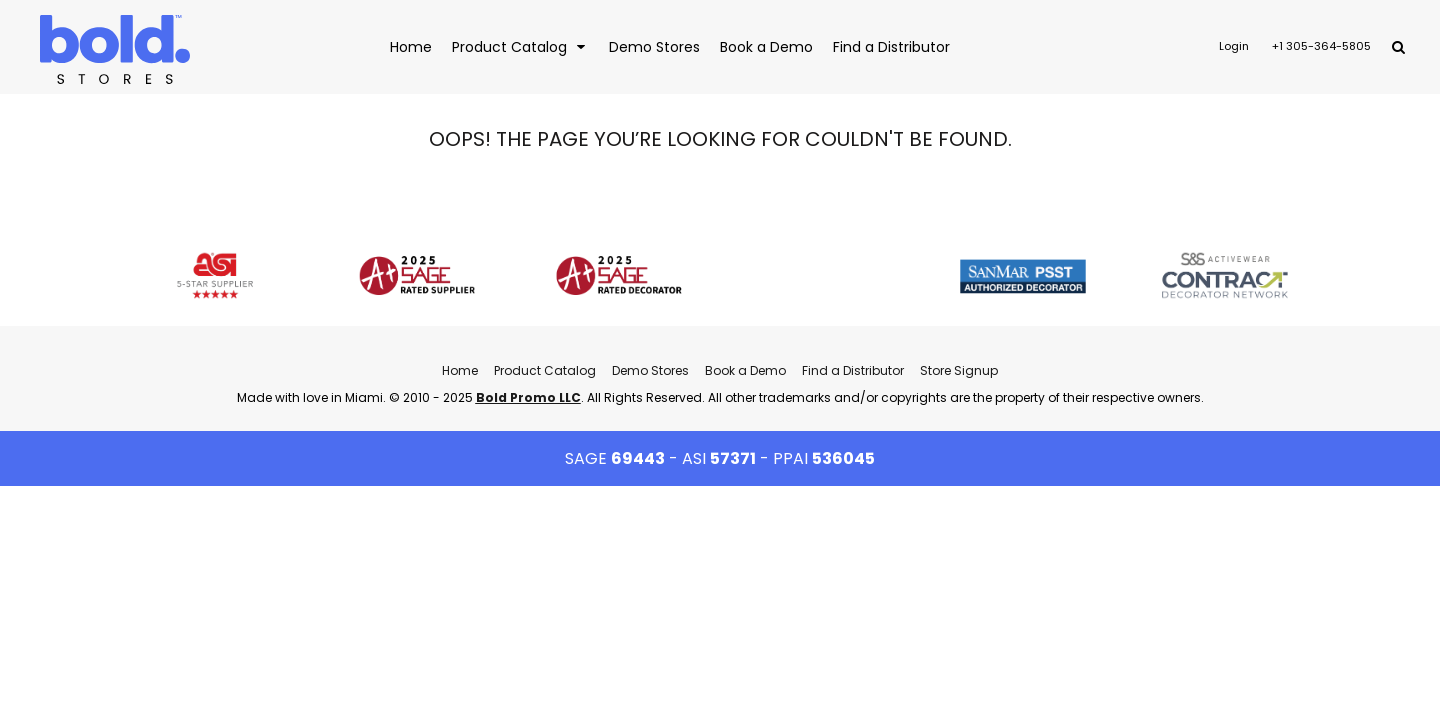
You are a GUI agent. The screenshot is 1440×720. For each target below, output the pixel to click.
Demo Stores (650, 370)
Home (460, 370)
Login (1234, 46)
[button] (520, 46)
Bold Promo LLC (528, 397)
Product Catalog (545, 370)
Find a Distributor (853, 370)
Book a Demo (745, 370)
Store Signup (959, 370)
